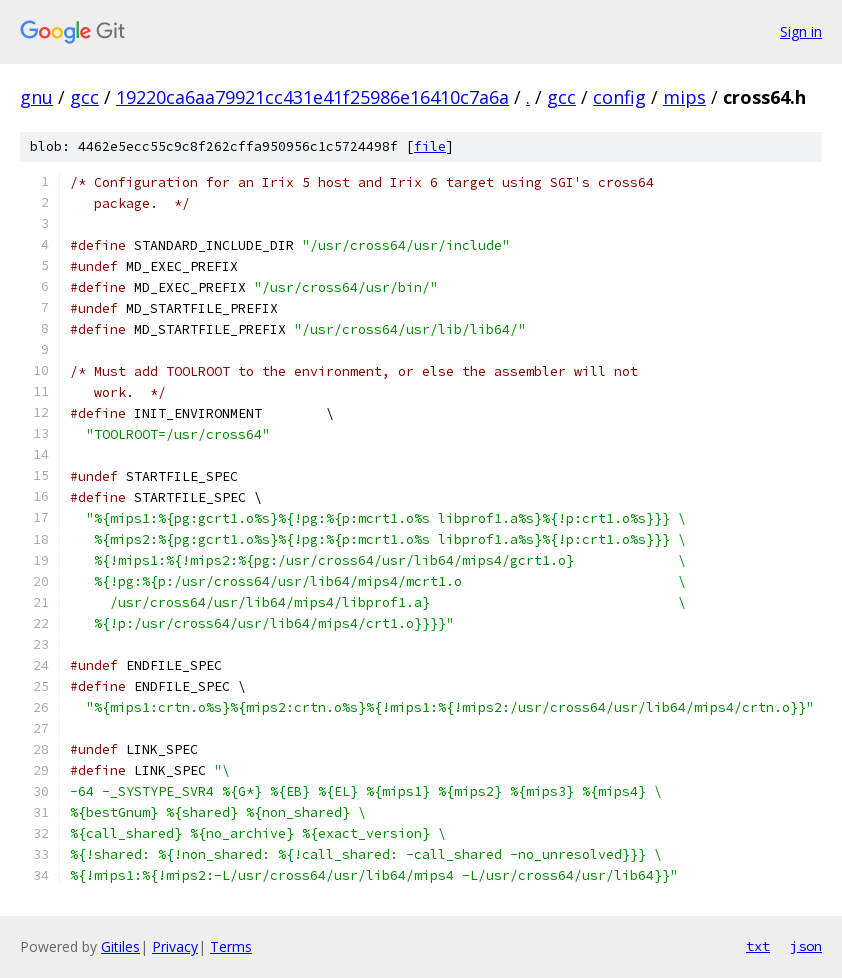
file (430, 146)
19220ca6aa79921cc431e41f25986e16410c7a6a (312, 97)
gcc (84, 97)
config (619, 97)
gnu (36, 97)
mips (684, 97)
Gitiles (120, 946)
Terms (231, 946)
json (806, 946)
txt (758, 946)
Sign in (801, 31)
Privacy (175, 946)
